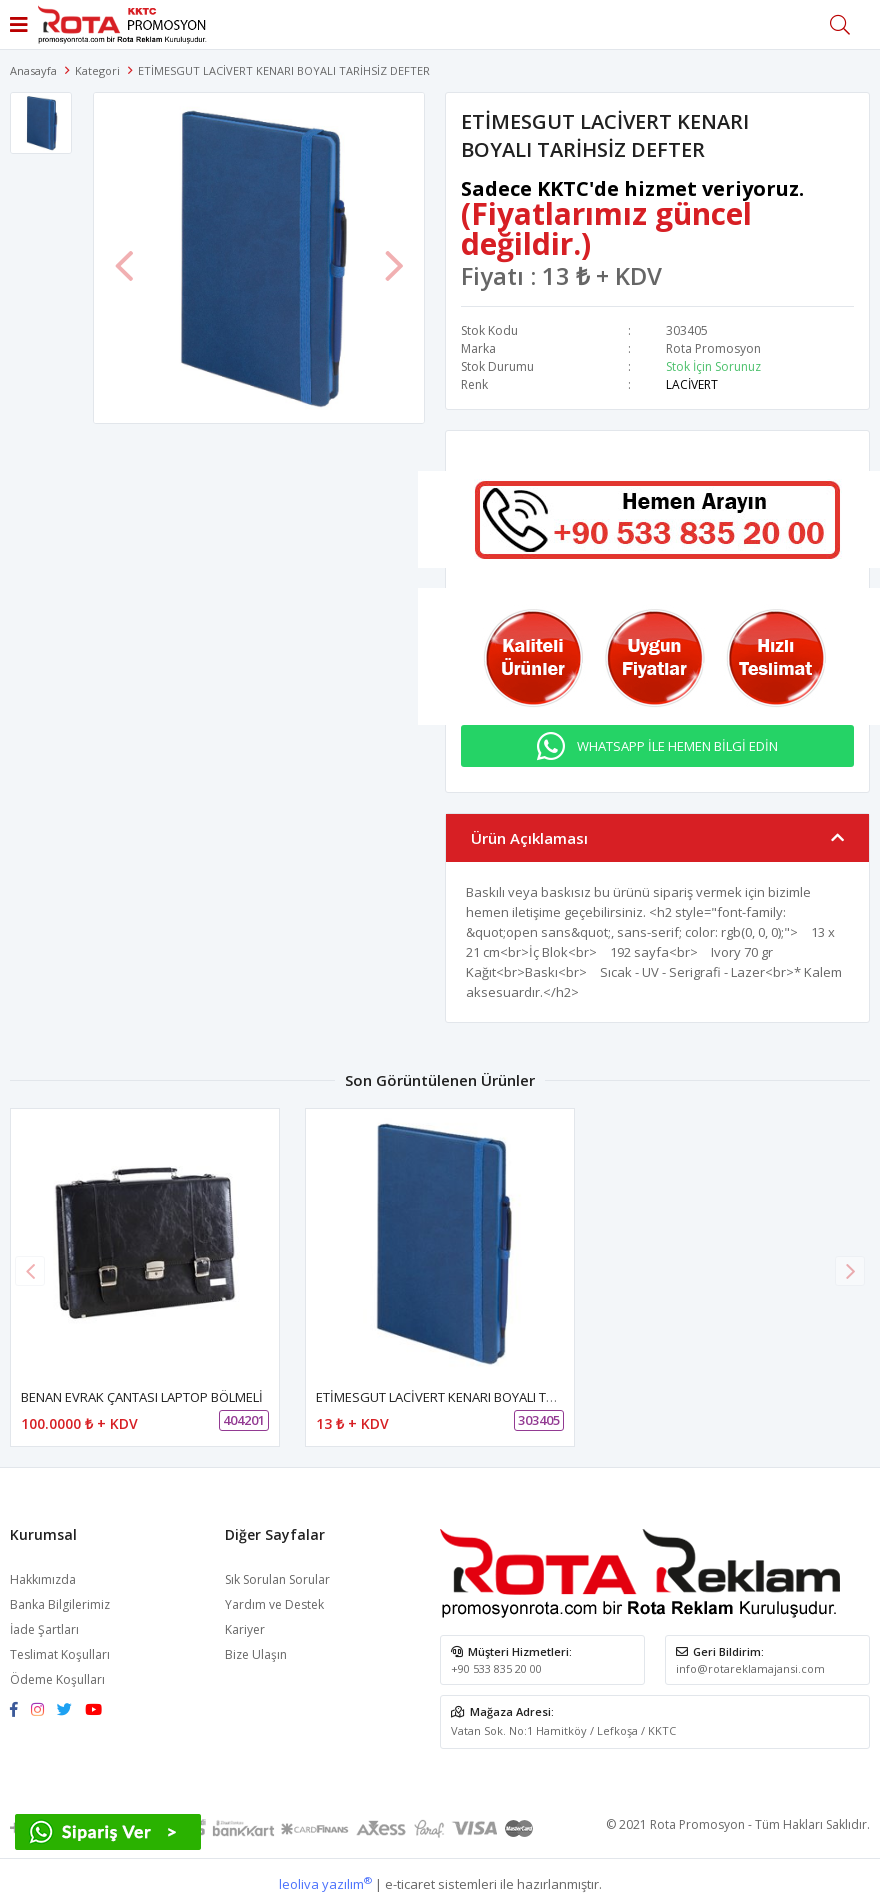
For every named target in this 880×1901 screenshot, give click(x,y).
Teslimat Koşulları (60, 1654)
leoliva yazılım (325, 1884)
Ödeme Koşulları (57, 1679)
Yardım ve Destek (274, 1604)
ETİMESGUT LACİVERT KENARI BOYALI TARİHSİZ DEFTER (479, 1397)
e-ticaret (410, 1884)
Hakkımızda (43, 1579)
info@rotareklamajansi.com (750, 1668)
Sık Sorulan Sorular (277, 1579)
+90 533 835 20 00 (496, 1668)
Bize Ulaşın (256, 1654)
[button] (850, 1271)
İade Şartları (44, 1629)
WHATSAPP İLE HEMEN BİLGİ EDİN (677, 746)
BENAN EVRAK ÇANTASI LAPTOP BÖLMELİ (142, 1397)
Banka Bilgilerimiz (60, 1604)
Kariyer (245, 1629)
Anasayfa (33, 70)
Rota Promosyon (713, 348)
